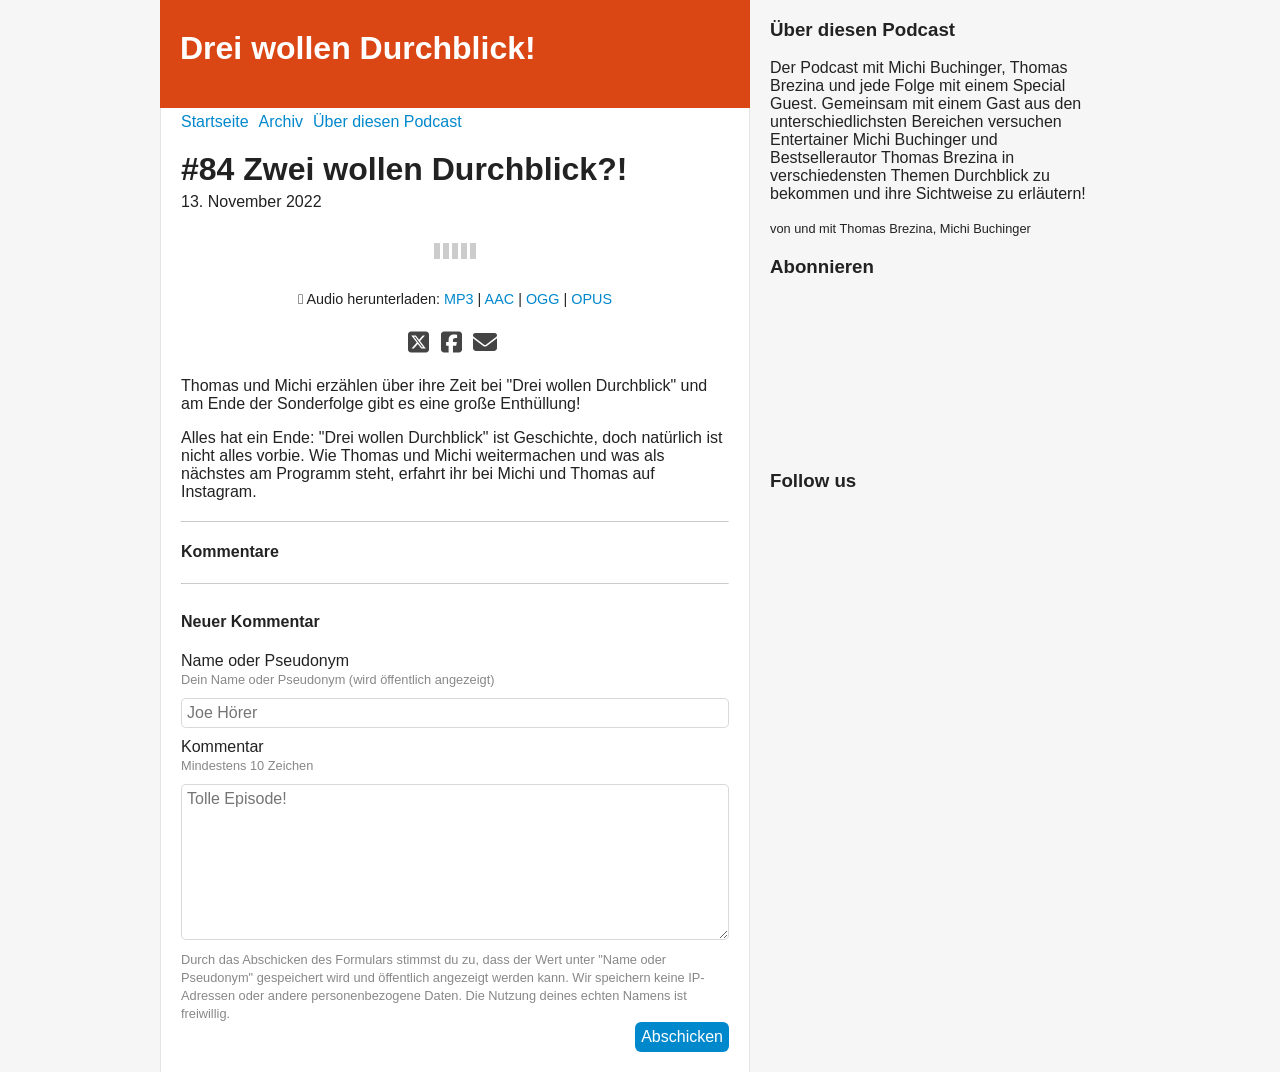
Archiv (281, 121)
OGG (543, 299)
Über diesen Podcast (387, 121)
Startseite (215, 121)
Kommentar (455, 756)
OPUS (591, 299)
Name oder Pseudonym (455, 670)
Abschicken (682, 1036)
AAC (500, 299)
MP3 (459, 299)
